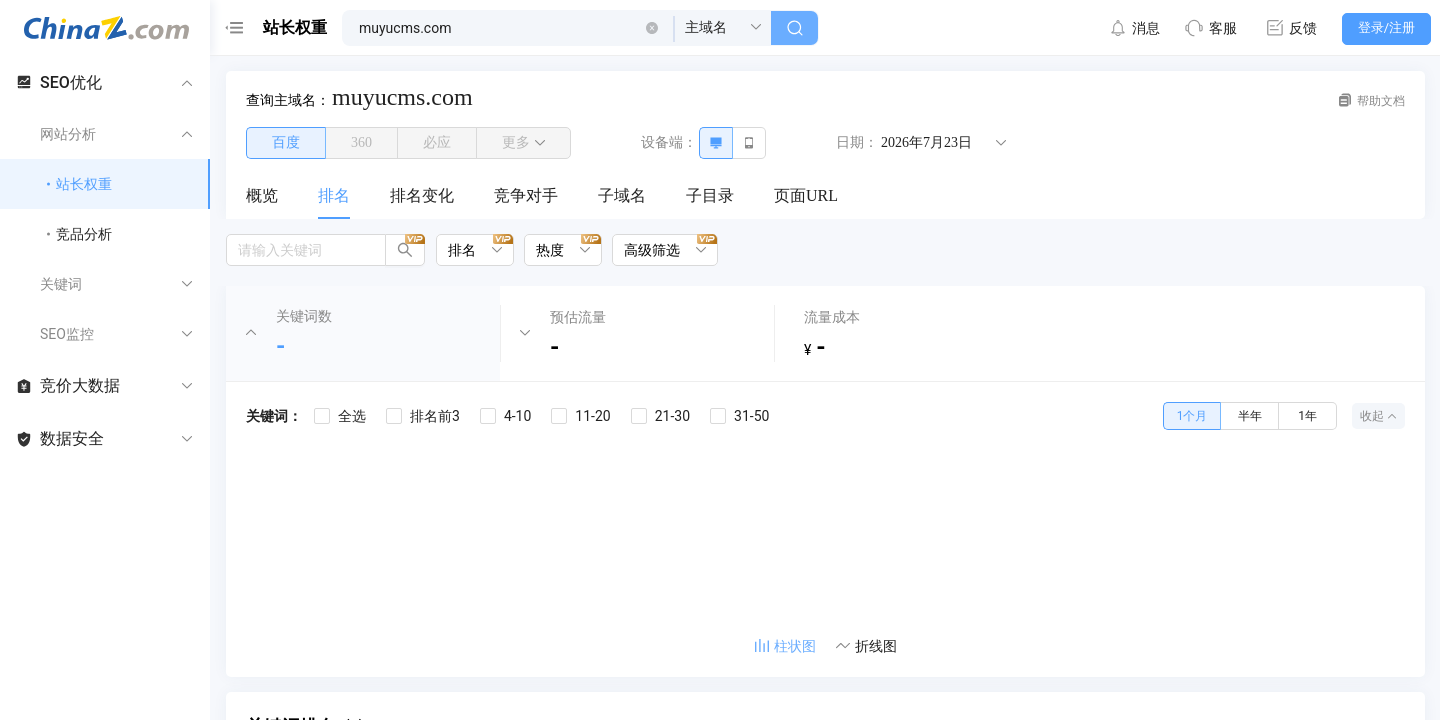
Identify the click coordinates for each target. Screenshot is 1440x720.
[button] (652, 28)
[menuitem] (262, 197)
